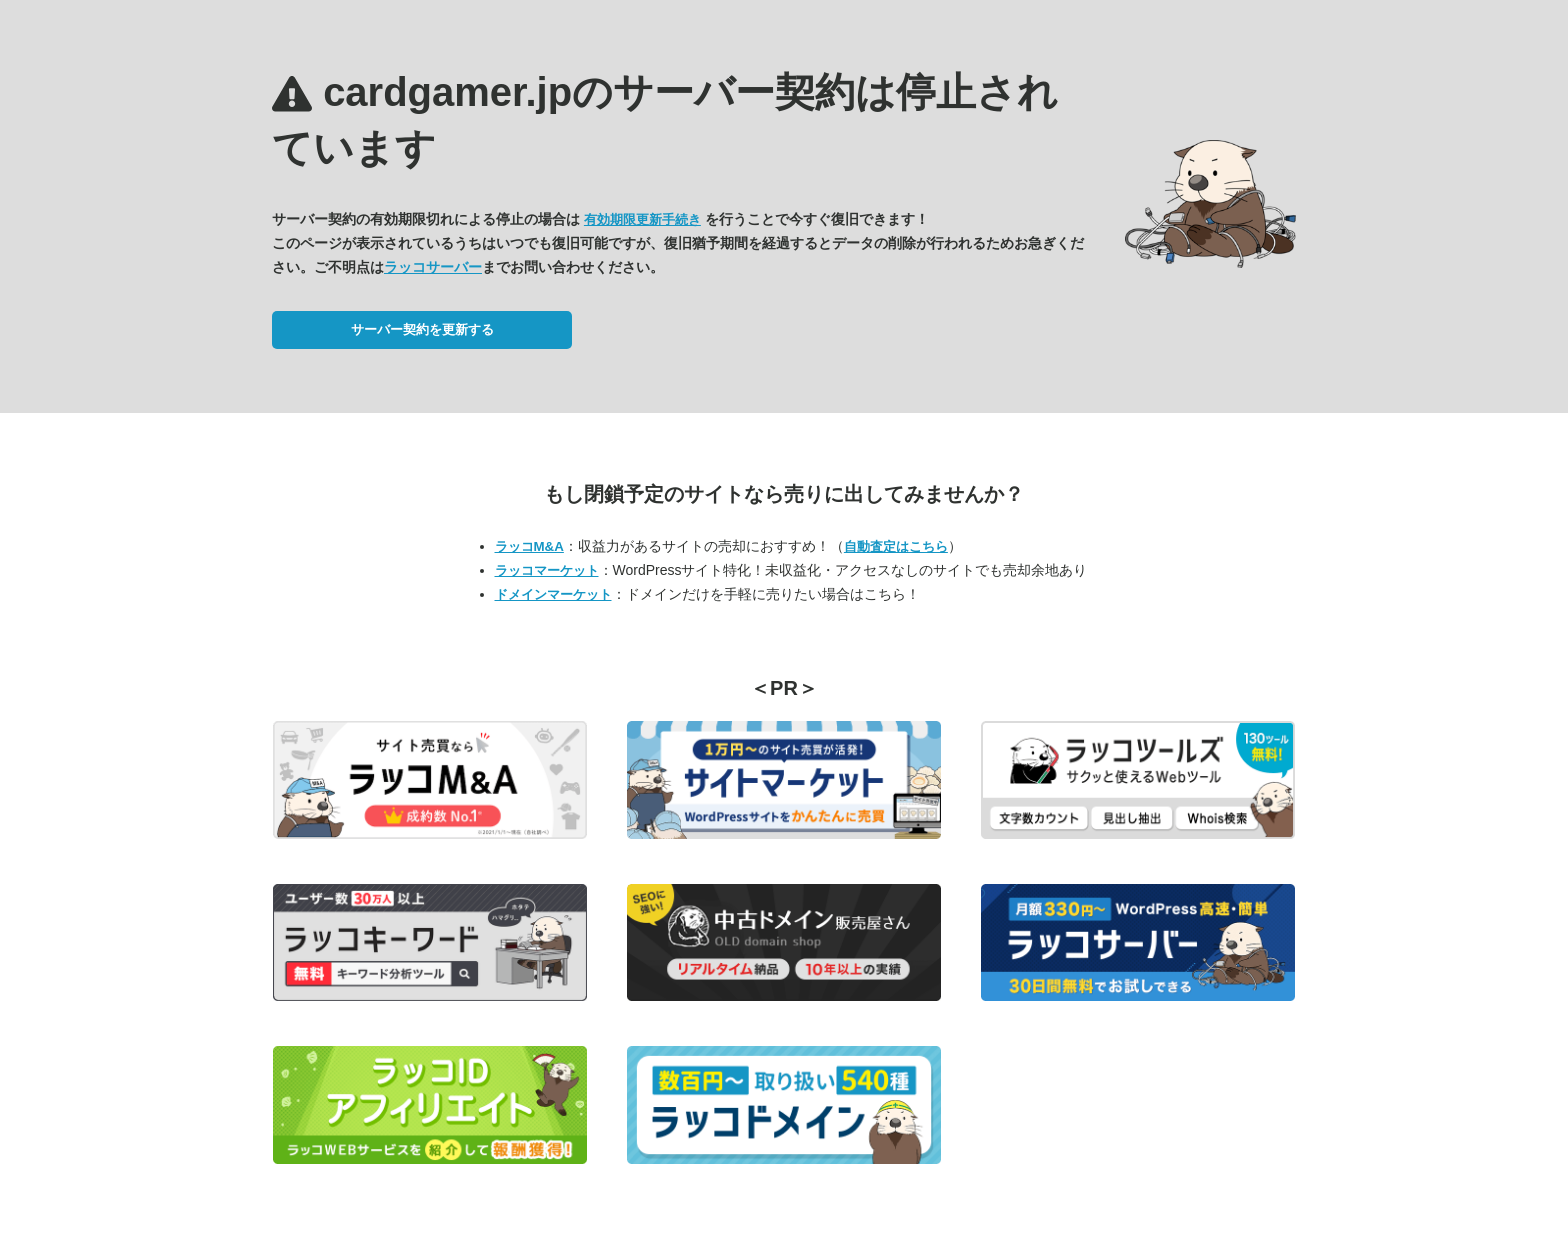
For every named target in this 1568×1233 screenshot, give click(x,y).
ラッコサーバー (433, 267)
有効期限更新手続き (642, 219)
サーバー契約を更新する (422, 329)
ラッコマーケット (547, 570)
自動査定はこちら (896, 546)
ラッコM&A (529, 546)
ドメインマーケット (553, 594)
